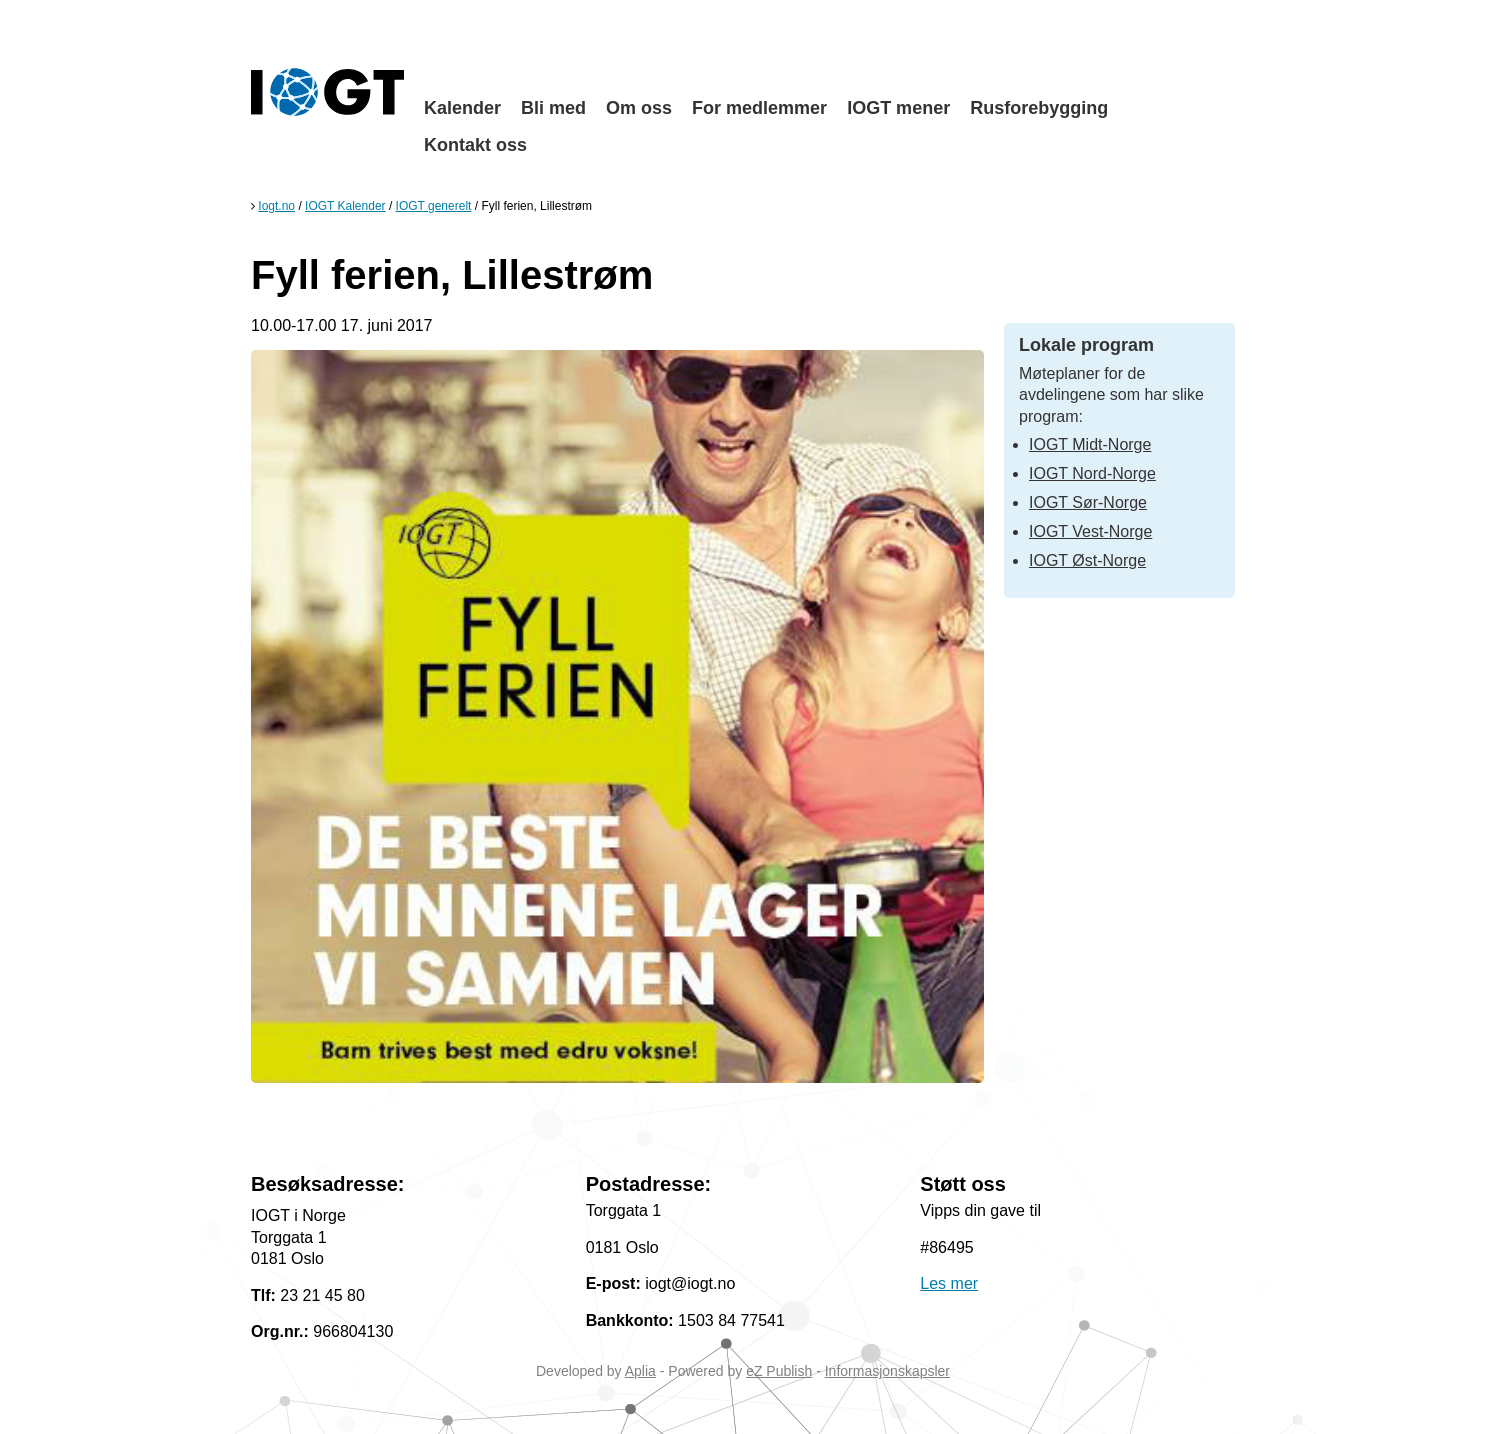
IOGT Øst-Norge (1087, 560)
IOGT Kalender (345, 206)
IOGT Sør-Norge (1088, 502)
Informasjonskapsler (887, 1371)
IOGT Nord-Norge (1092, 473)
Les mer (949, 1283)
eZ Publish (779, 1371)
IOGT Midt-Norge (1090, 444)
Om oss (639, 108)
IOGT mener (898, 108)
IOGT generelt (434, 206)
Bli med (553, 108)
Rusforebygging (1039, 108)
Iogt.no (276, 206)
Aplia (640, 1371)
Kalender (462, 108)
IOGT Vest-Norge (1090, 531)
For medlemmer (759, 108)
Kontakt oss (475, 145)
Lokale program (1086, 345)
